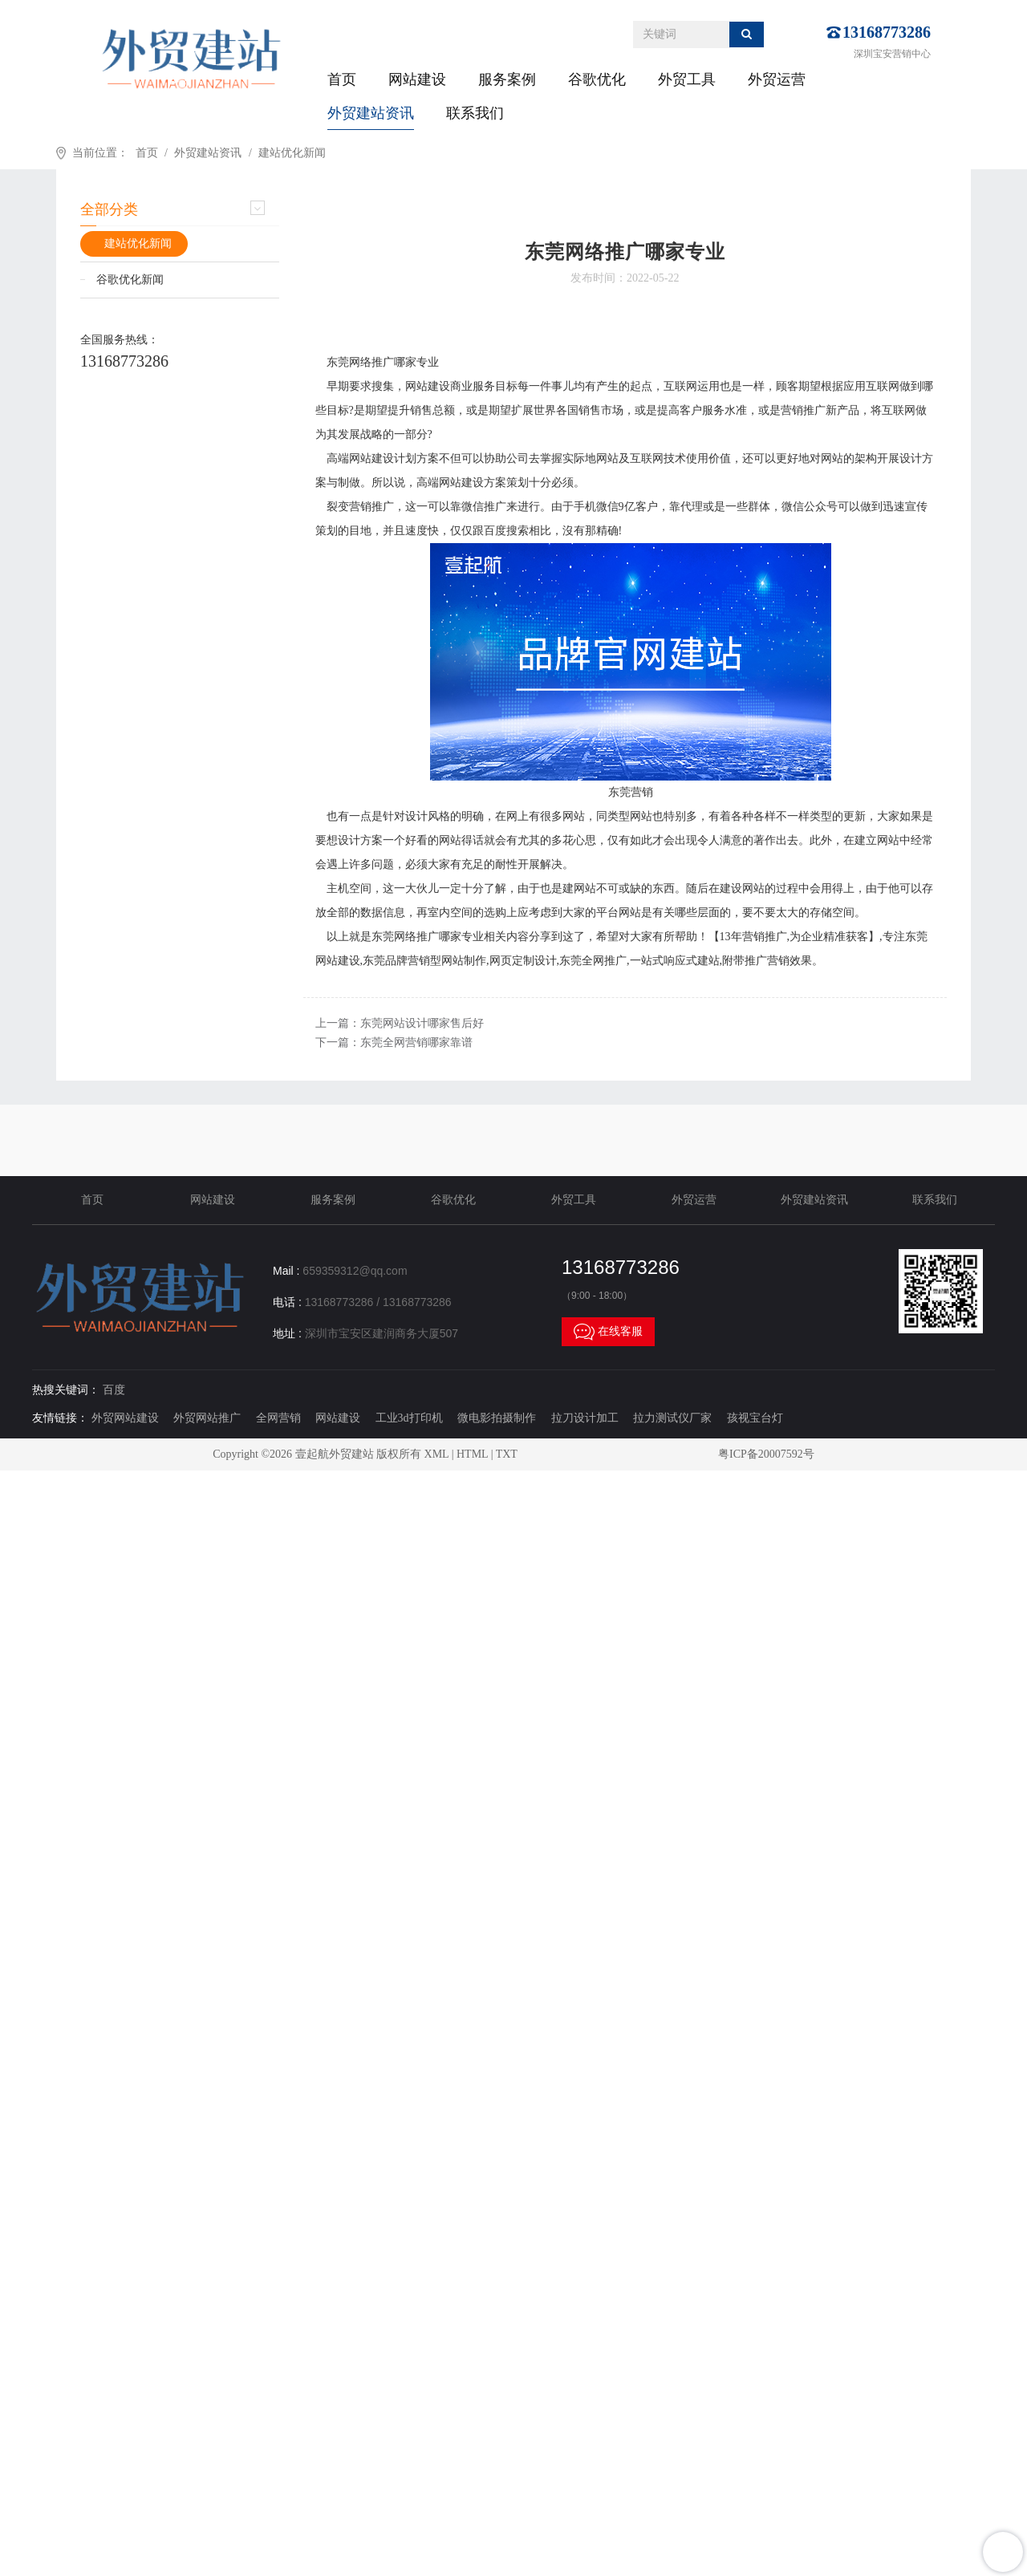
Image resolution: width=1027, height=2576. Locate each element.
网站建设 (417, 79)
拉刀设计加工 (585, 1418)
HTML (472, 1454)
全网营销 (278, 1418)
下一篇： (394, 1042)
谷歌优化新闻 (130, 280)
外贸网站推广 (207, 1418)
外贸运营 (777, 79)
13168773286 (886, 32)
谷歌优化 (597, 79)
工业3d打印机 (409, 1418)
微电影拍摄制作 (496, 1418)
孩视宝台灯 (755, 1418)
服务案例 (507, 79)
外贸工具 (687, 79)
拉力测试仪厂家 (672, 1418)
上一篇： (399, 1023)
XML (436, 1454)
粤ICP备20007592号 (766, 1454)
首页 (341, 79)
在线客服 (608, 1331)
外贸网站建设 (125, 1418)
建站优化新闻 (292, 153)
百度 (114, 1390)
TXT (507, 1454)
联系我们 (475, 113)
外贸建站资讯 (370, 113)
